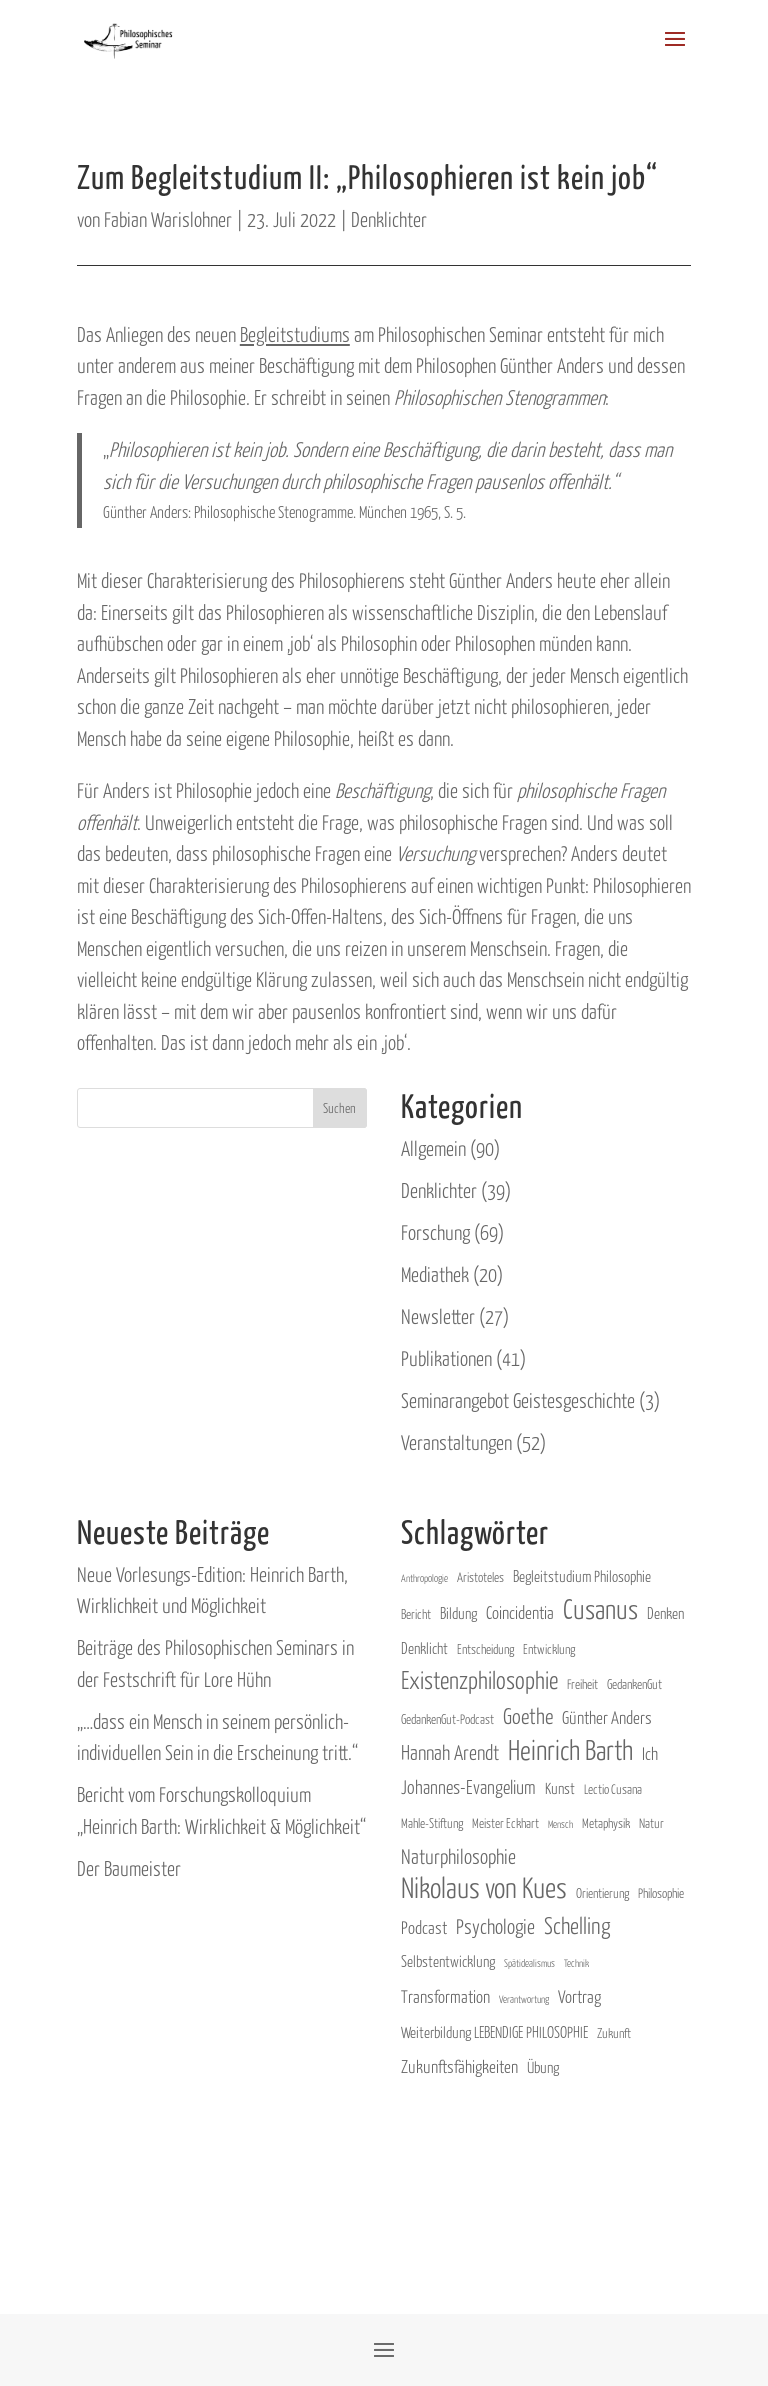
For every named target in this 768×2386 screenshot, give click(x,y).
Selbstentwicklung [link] (448, 1960)
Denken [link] (665, 1612)
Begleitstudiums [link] (295, 333)
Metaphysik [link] (606, 1822)
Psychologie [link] (495, 1925)
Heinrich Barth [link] (570, 1750)
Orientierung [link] (602, 1892)
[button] (675, 52)
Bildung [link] (458, 1612)
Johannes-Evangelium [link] (468, 1786)
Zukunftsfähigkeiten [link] (459, 2066)
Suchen (339, 1107)
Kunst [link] (560, 1787)
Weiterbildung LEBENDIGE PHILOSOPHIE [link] (494, 2031)
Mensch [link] (560, 1823)
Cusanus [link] (600, 1609)
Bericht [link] (416, 1613)
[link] (128, 36)
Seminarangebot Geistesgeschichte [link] (518, 1399)
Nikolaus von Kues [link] (484, 1887)
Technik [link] (576, 1962)
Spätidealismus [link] (529, 1962)
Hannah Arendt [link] (450, 1751)
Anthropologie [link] (424, 1577)
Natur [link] (651, 1822)
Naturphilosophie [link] (458, 1855)
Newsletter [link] (438, 1315)
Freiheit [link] (582, 1683)
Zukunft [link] (614, 2032)
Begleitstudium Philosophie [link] (582, 1575)
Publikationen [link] (446, 1357)
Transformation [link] (445, 1996)
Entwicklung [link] (549, 1648)
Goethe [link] (528, 1715)
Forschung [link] (435, 1231)
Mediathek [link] (435, 1273)
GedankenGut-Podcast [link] (447, 1718)
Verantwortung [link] (524, 1998)
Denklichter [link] (389, 218)
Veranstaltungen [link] (456, 1441)
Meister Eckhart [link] (505, 1822)
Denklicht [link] (424, 1647)
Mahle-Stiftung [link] (432, 1822)
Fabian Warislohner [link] (168, 218)
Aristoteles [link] (480, 1576)
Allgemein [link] (433, 1147)
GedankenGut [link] (634, 1683)
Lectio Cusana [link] (613, 1788)
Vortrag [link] (579, 1996)
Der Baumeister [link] (129, 1867)
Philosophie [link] (661, 1892)
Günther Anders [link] (607, 1717)
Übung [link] (543, 2066)
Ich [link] (650, 1753)
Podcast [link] (424, 1927)
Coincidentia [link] (520, 1612)
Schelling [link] (577, 1924)
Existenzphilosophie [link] (479, 1679)
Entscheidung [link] (485, 1648)
